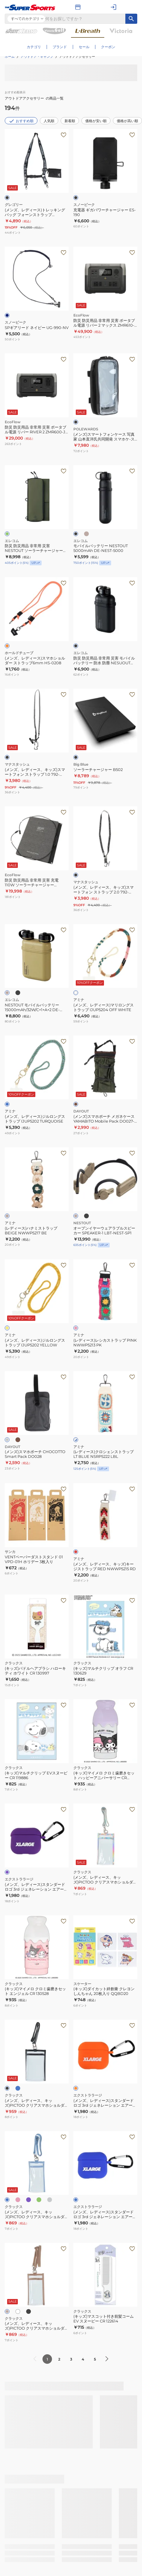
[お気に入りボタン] (63, 812)
